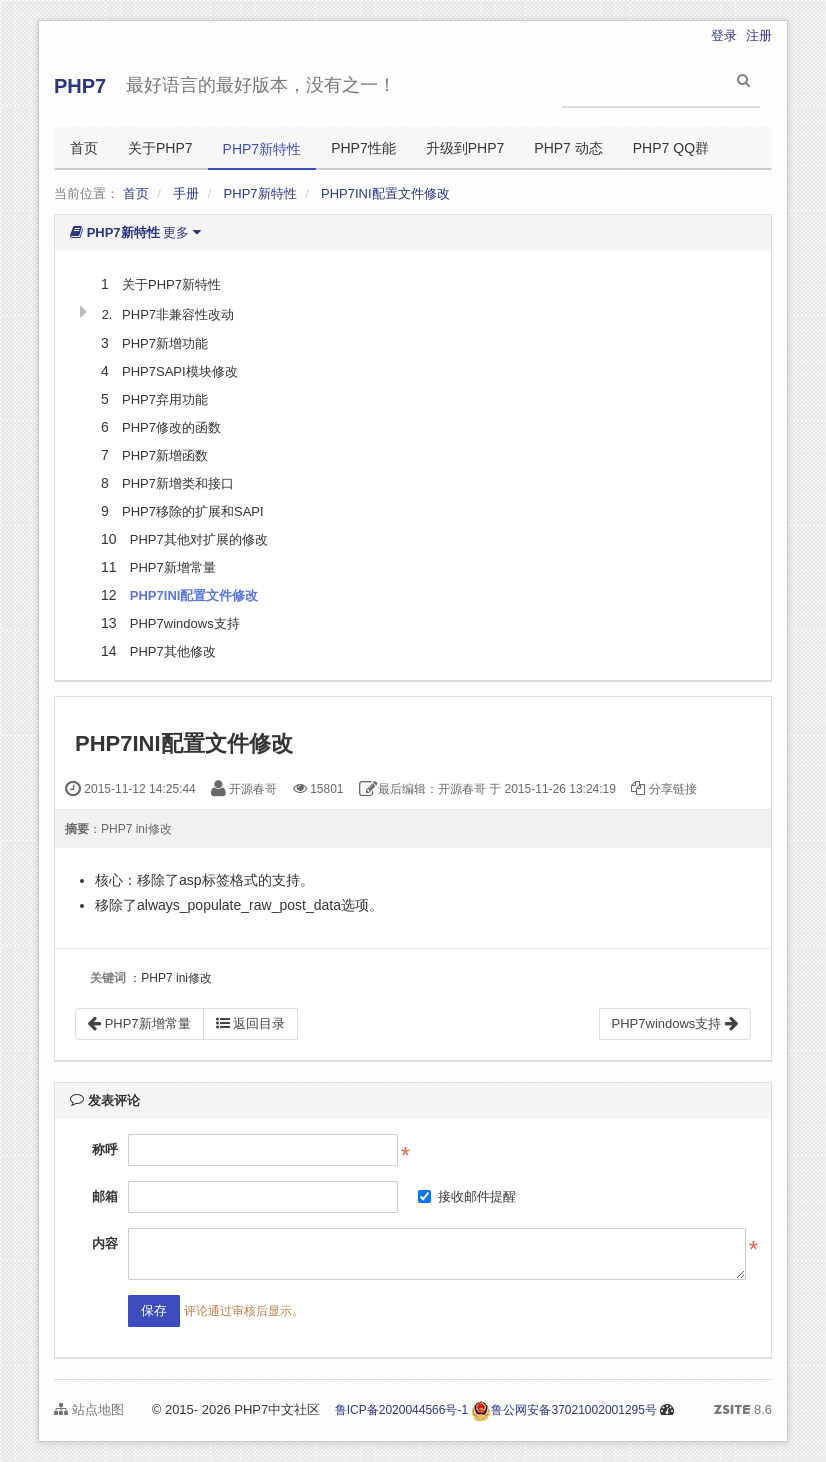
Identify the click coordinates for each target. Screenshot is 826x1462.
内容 (105, 1243)
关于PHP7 (160, 148)
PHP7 (80, 86)
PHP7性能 (363, 148)
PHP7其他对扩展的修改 (199, 539)
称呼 (105, 1149)
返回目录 (251, 1023)
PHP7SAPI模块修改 (180, 371)
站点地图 (89, 1409)
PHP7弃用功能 (165, 399)
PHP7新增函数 (165, 455)
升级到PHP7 (465, 148)
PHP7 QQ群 (671, 148)
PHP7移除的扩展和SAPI (193, 511)
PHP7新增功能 (165, 343)
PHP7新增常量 (173, 567)
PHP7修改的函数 (171, 427)
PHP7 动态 (568, 148)
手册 (186, 193)
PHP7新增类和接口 (178, 483)
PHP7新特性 (262, 149)
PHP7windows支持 (185, 623)
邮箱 (105, 1196)
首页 (84, 148)
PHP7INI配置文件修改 (385, 193)
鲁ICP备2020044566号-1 (401, 1410)
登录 (724, 35)
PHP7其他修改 (173, 651)
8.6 (743, 1411)
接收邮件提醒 (467, 1196)
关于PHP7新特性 (171, 284)
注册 (759, 35)
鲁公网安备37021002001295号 (563, 1410)
